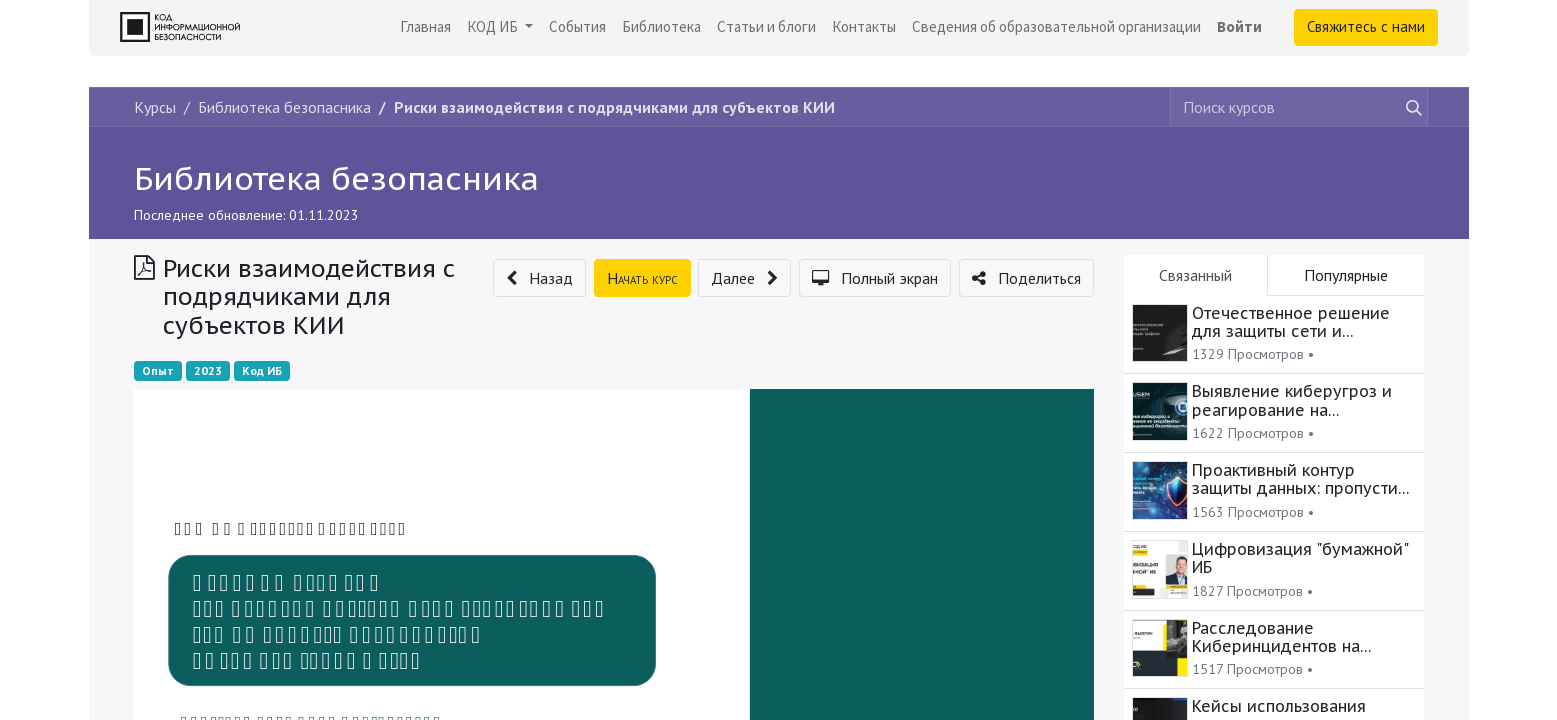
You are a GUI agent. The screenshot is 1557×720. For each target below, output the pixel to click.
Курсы (155, 107)
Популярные (1346, 275)
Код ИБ (262, 370)
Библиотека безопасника (336, 178)
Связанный (1195, 275)
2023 (208, 370)
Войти (1239, 26)
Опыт (158, 370)
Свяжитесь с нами (1366, 26)
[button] (539, 278)
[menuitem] (425, 27)
